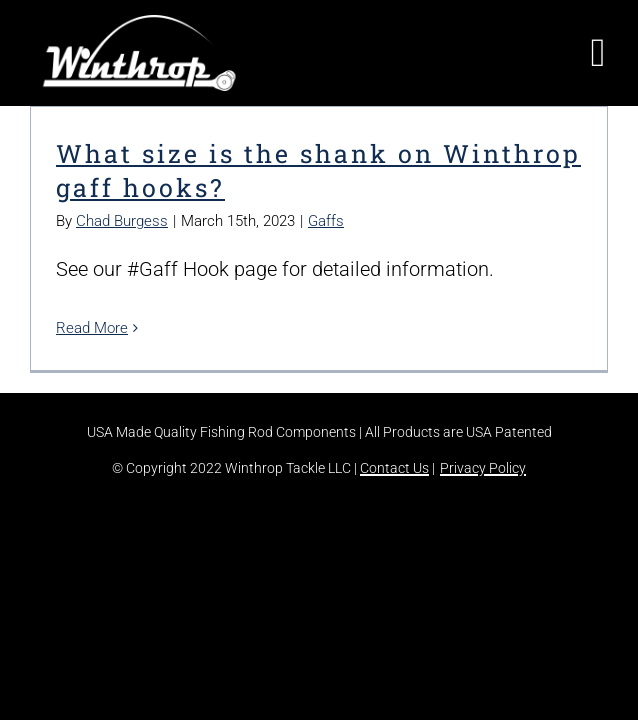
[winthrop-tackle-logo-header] (139, 25)
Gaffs (326, 221)
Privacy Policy (483, 468)
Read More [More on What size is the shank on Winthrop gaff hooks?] (92, 328)
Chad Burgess (122, 221)
